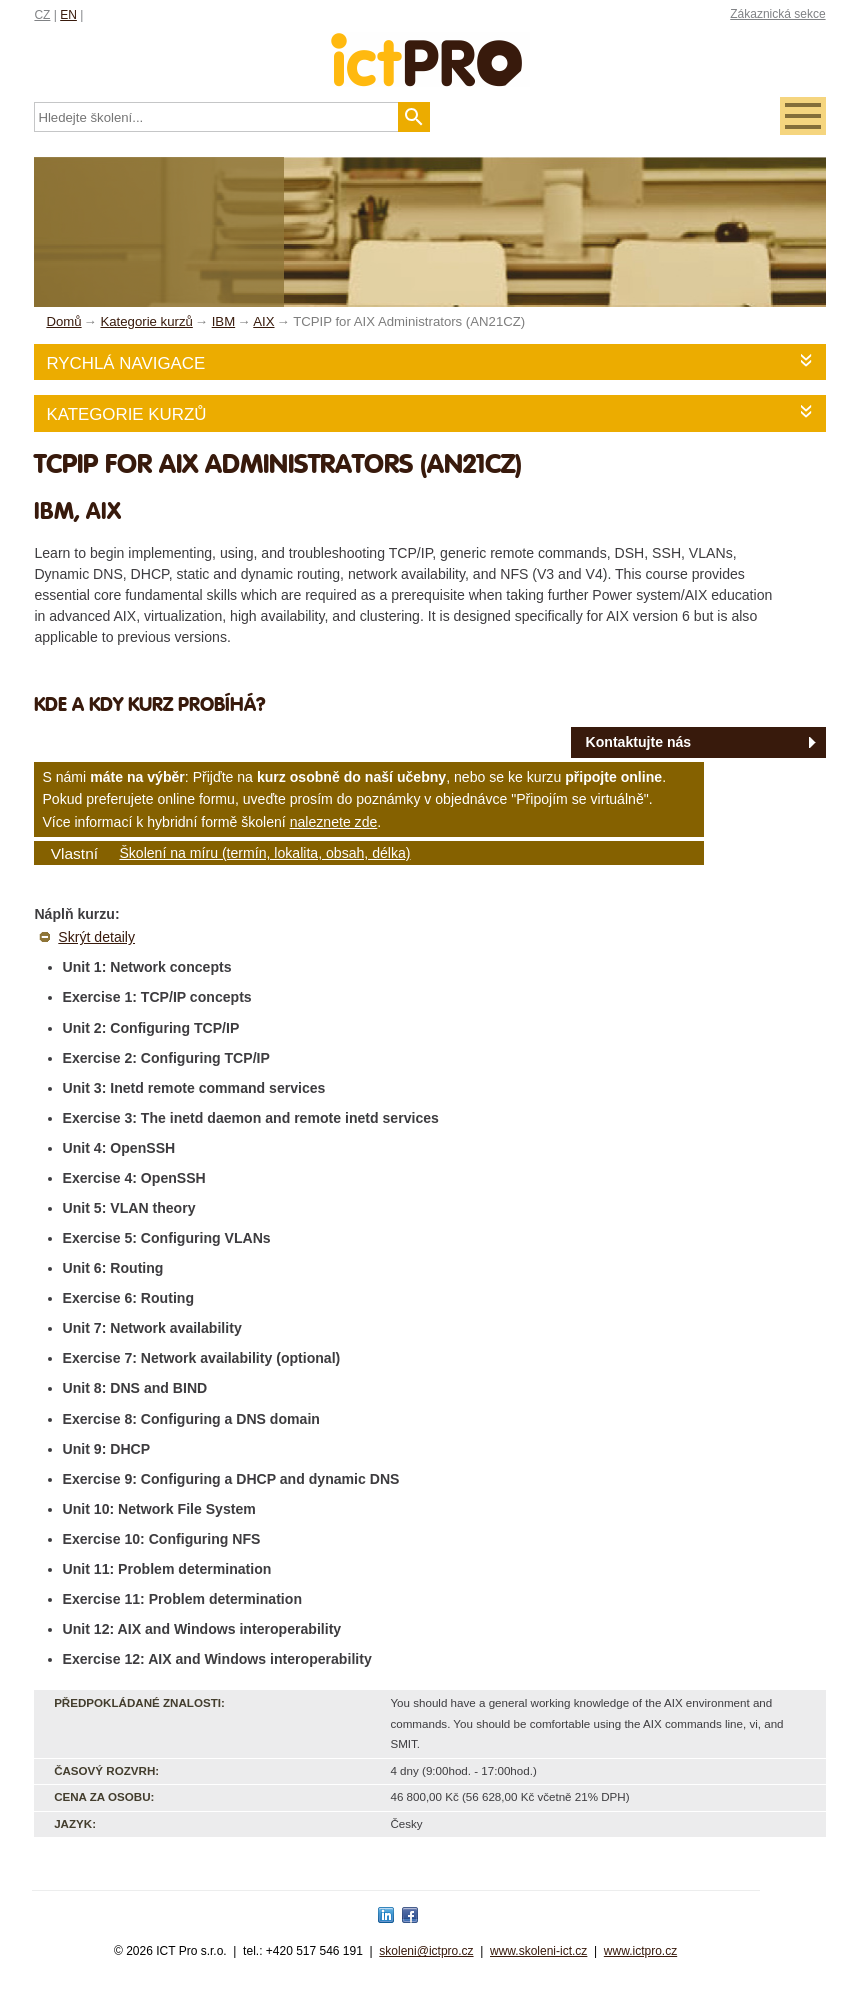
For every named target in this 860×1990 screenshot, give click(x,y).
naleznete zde (334, 822)
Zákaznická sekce (777, 14)
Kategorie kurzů (126, 414)
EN (68, 15)
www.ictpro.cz (640, 1951)
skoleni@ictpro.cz (426, 1951)
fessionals (430, 47)
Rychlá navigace (125, 363)
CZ (42, 15)
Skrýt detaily (96, 937)
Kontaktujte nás (639, 742)
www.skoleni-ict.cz (538, 1951)
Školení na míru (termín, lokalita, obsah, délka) (264, 853)
